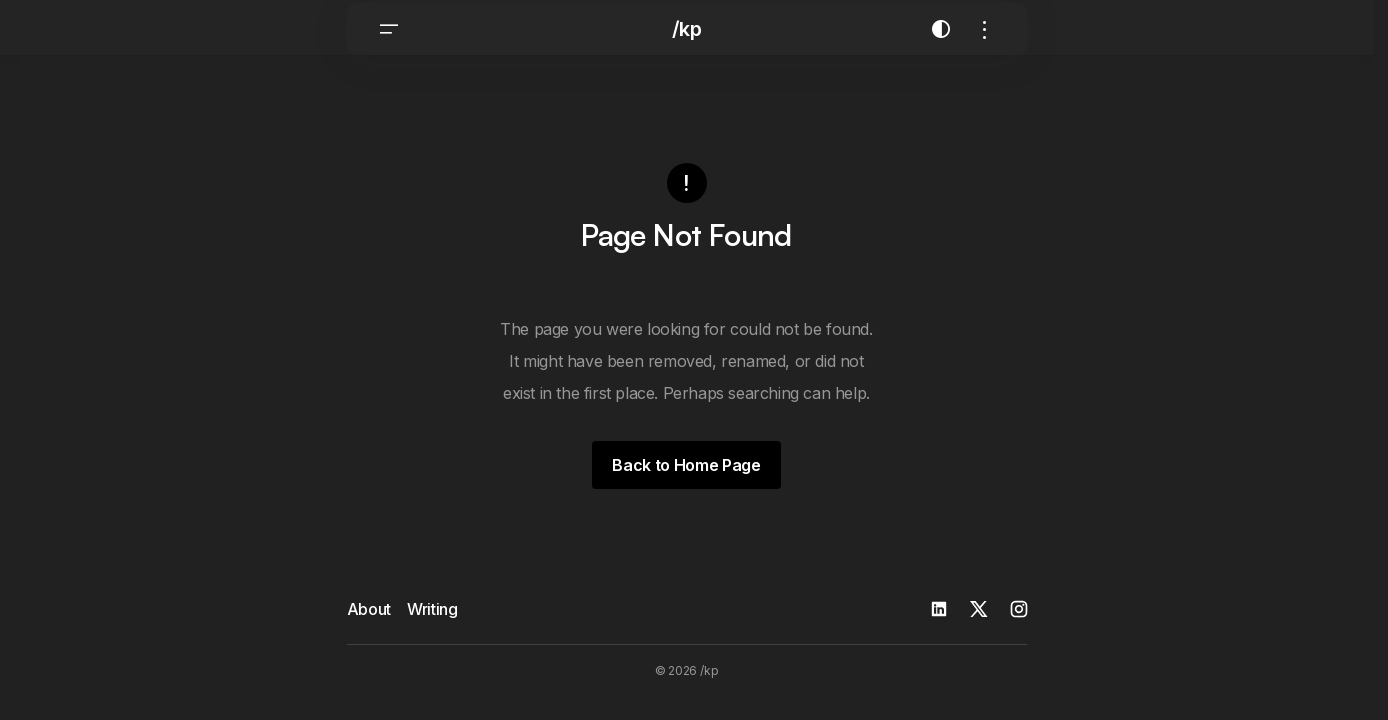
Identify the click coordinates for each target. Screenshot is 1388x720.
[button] (389, 50)
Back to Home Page (686, 475)
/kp (687, 50)
